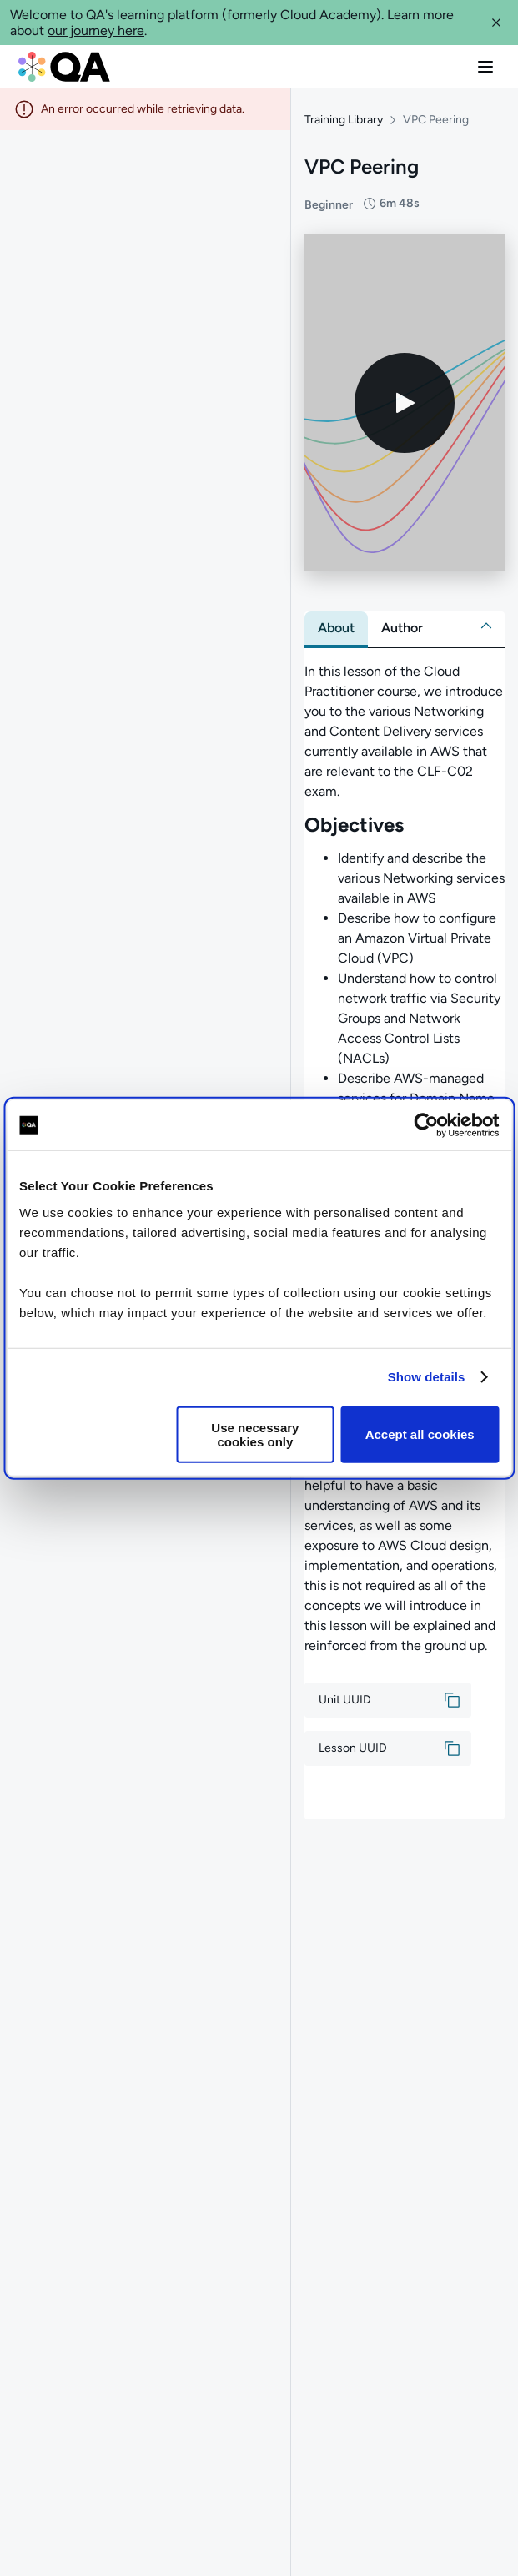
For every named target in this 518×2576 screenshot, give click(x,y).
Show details (426, 1377)
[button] (496, 22)
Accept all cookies (420, 1434)
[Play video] (405, 403)
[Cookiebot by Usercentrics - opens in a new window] (426, 1125)
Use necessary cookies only (255, 1434)
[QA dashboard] (64, 66)
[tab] (336, 628)
